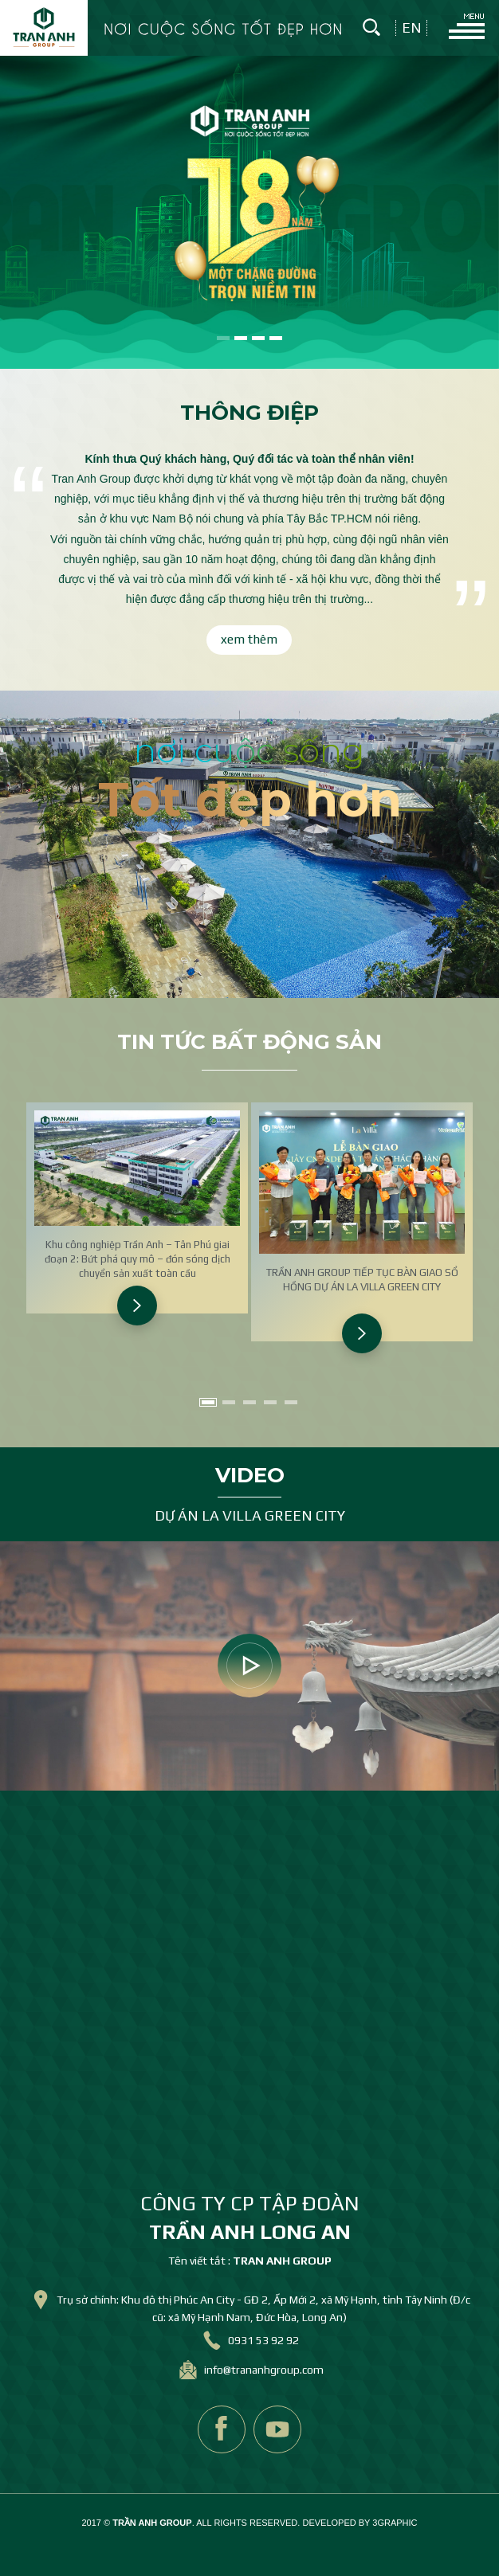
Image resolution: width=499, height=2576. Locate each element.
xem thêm (249, 639)
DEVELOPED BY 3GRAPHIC (359, 2522)
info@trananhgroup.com (264, 2369)
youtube (277, 2429)
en (412, 28)
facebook (222, 2429)
